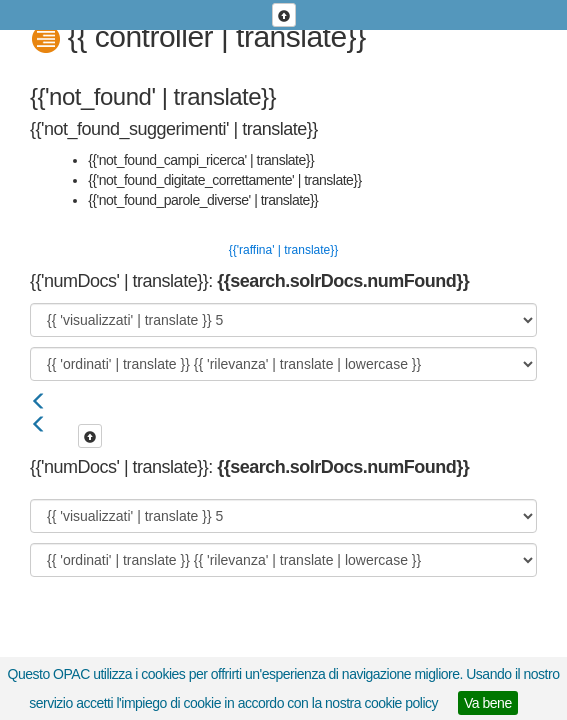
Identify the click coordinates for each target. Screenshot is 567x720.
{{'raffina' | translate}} (284, 250)
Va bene (488, 703)
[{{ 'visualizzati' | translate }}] (283, 320)
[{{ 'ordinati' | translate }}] (283, 364)
